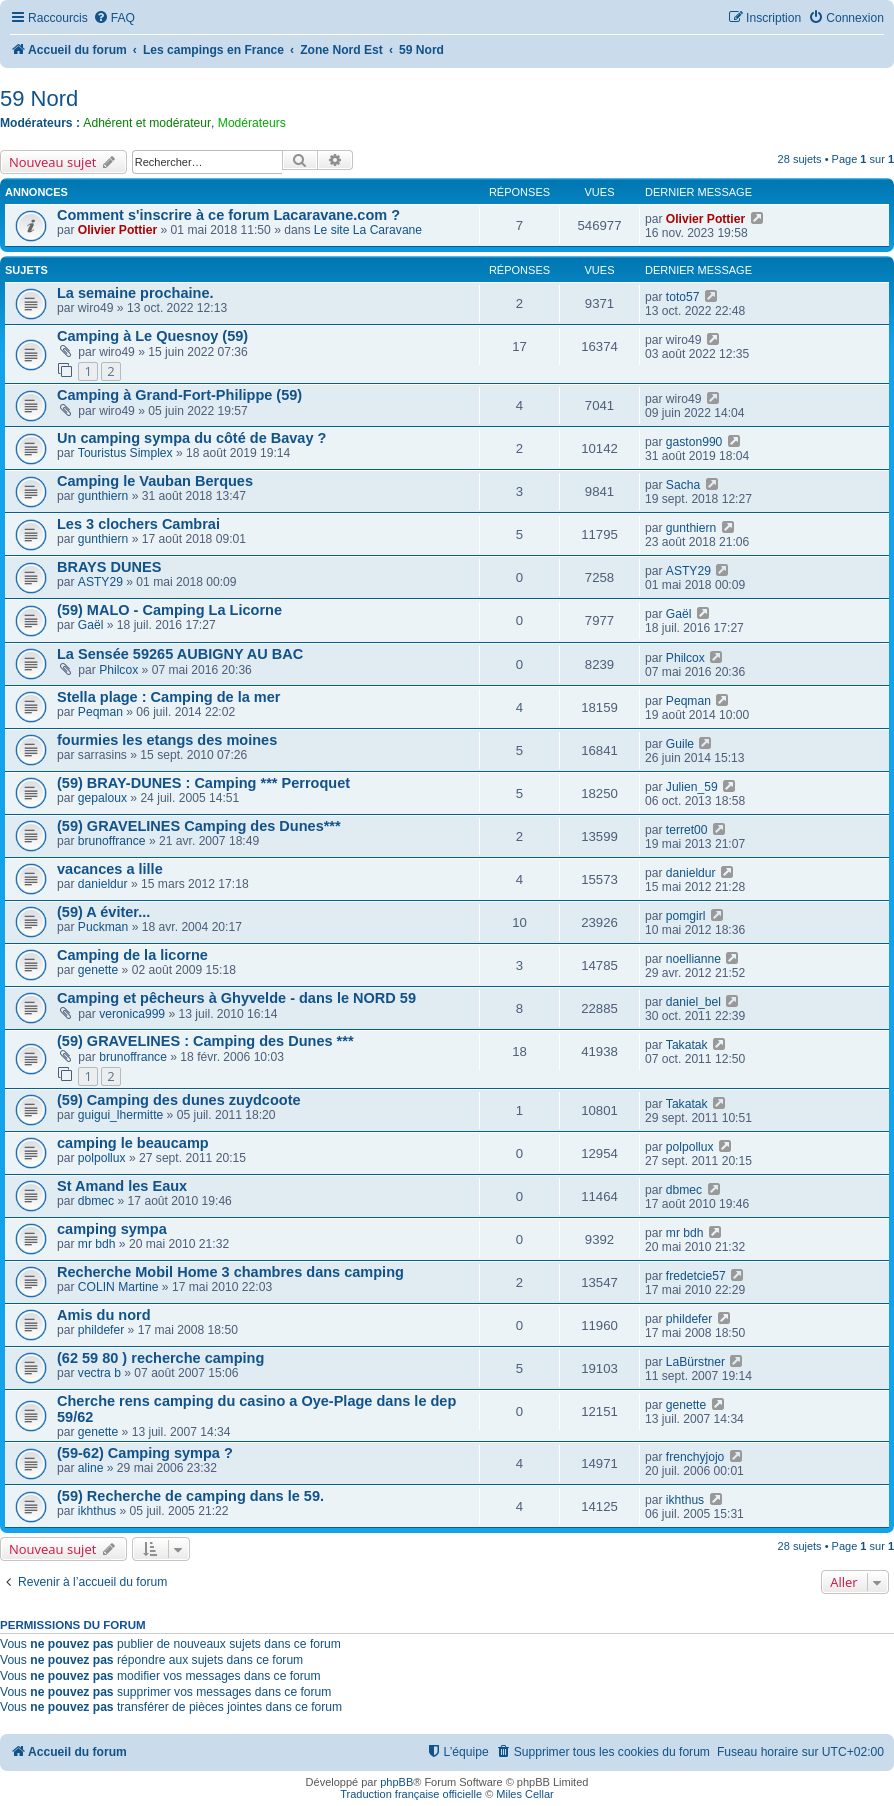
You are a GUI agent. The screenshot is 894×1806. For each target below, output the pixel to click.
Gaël (91, 625)
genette (98, 970)
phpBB (396, 1782)
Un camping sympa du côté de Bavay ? (191, 438)
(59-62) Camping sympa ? (145, 1453)
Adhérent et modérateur (147, 123)
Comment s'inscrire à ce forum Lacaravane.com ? (228, 215)
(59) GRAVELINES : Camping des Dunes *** (205, 1041)
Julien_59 (692, 787)
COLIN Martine (118, 1287)
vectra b (99, 1373)
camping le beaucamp (133, 1143)
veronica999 (132, 1014)
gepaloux (102, 798)
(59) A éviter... (103, 912)
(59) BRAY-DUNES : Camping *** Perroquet (203, 783)
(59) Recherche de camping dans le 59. (190, 1496)
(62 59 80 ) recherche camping (160, 1358)
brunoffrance (112, 841)
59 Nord (39, 98)
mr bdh (97, 1244)
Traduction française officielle (411, 1794)
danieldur (103, 884)
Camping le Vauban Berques (155, 481)
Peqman (100, 712)
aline (91, 1468)
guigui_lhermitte (120, 1115)
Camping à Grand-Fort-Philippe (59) (179, 395)
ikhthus (97, 1511)
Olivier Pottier (117, 230)
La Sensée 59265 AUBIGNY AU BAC (180, 654)
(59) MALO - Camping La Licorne (169, 610)
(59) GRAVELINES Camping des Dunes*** (199, 826)
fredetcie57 (696, 1276)
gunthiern (103, 496)
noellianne (693, 959)
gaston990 (694, 442)
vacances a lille (110, 869)
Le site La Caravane (368, 230)
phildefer (101, 1330)
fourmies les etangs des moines (167, 740)
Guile (680, 744)
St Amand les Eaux (122, 1186)
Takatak (687, 1045)
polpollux (102, 1158)
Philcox (118, 670)
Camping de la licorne (132, 955)
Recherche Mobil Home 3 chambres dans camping (230, 1272)
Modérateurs (252, 123)
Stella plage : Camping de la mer (168, 697)
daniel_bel (693, 1002)
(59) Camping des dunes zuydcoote (179, 1100)
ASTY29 (100, 582)
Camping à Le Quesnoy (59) (152, 336)
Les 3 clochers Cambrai (138, 524)
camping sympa (112, 1229)
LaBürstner (695, 1362)
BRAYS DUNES (109, 567)
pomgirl (686, 916)
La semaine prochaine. (135, 293)
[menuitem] (114, 18)
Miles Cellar (524, 1794)
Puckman (103, 927)
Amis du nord (104, 1315)
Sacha (683, 485)
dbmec (96, 1201)
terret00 (687, 830)
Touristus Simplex (125, 453)
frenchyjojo (695, 1457)
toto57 (683, 297)
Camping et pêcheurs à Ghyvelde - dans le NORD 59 (236, 998)
